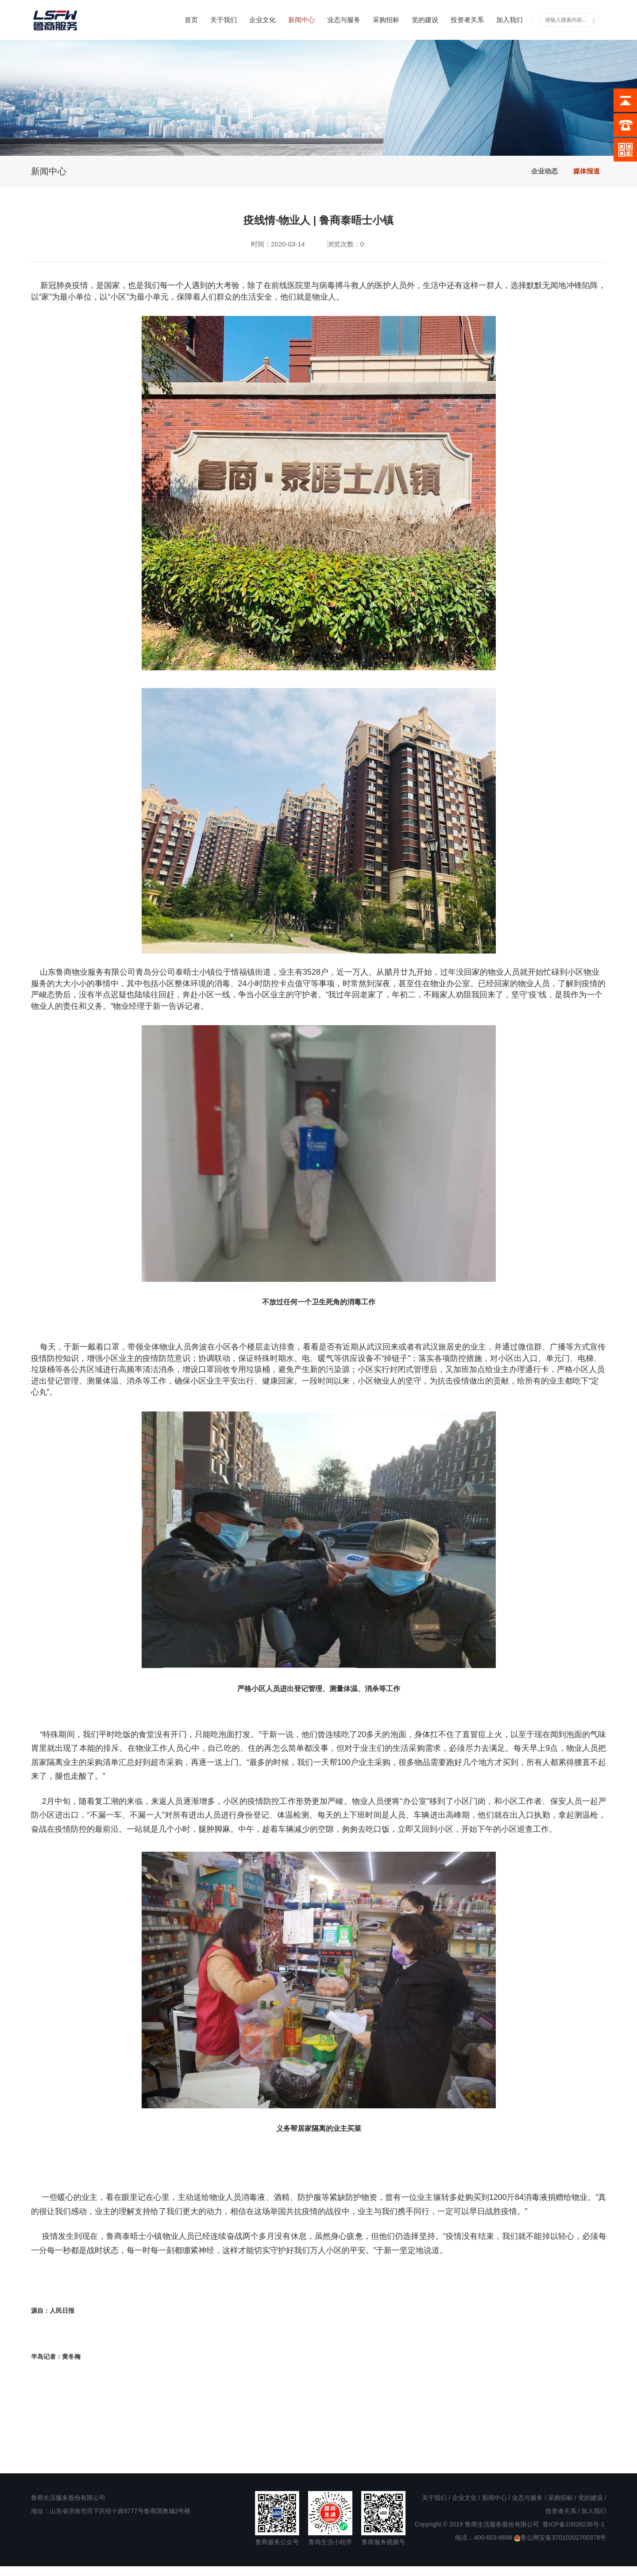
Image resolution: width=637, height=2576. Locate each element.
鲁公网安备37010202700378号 (560, 2537)
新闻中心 (301, 19)
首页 (191, 19)
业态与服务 (343, 19)
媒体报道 (586, 171)
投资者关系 (467, 19)
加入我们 (509, 19)
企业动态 (544, 171)
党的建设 (425, 19)
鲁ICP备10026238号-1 (574, 2524)
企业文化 (262, 19)
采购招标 (386, 19)
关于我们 (223, 19)
